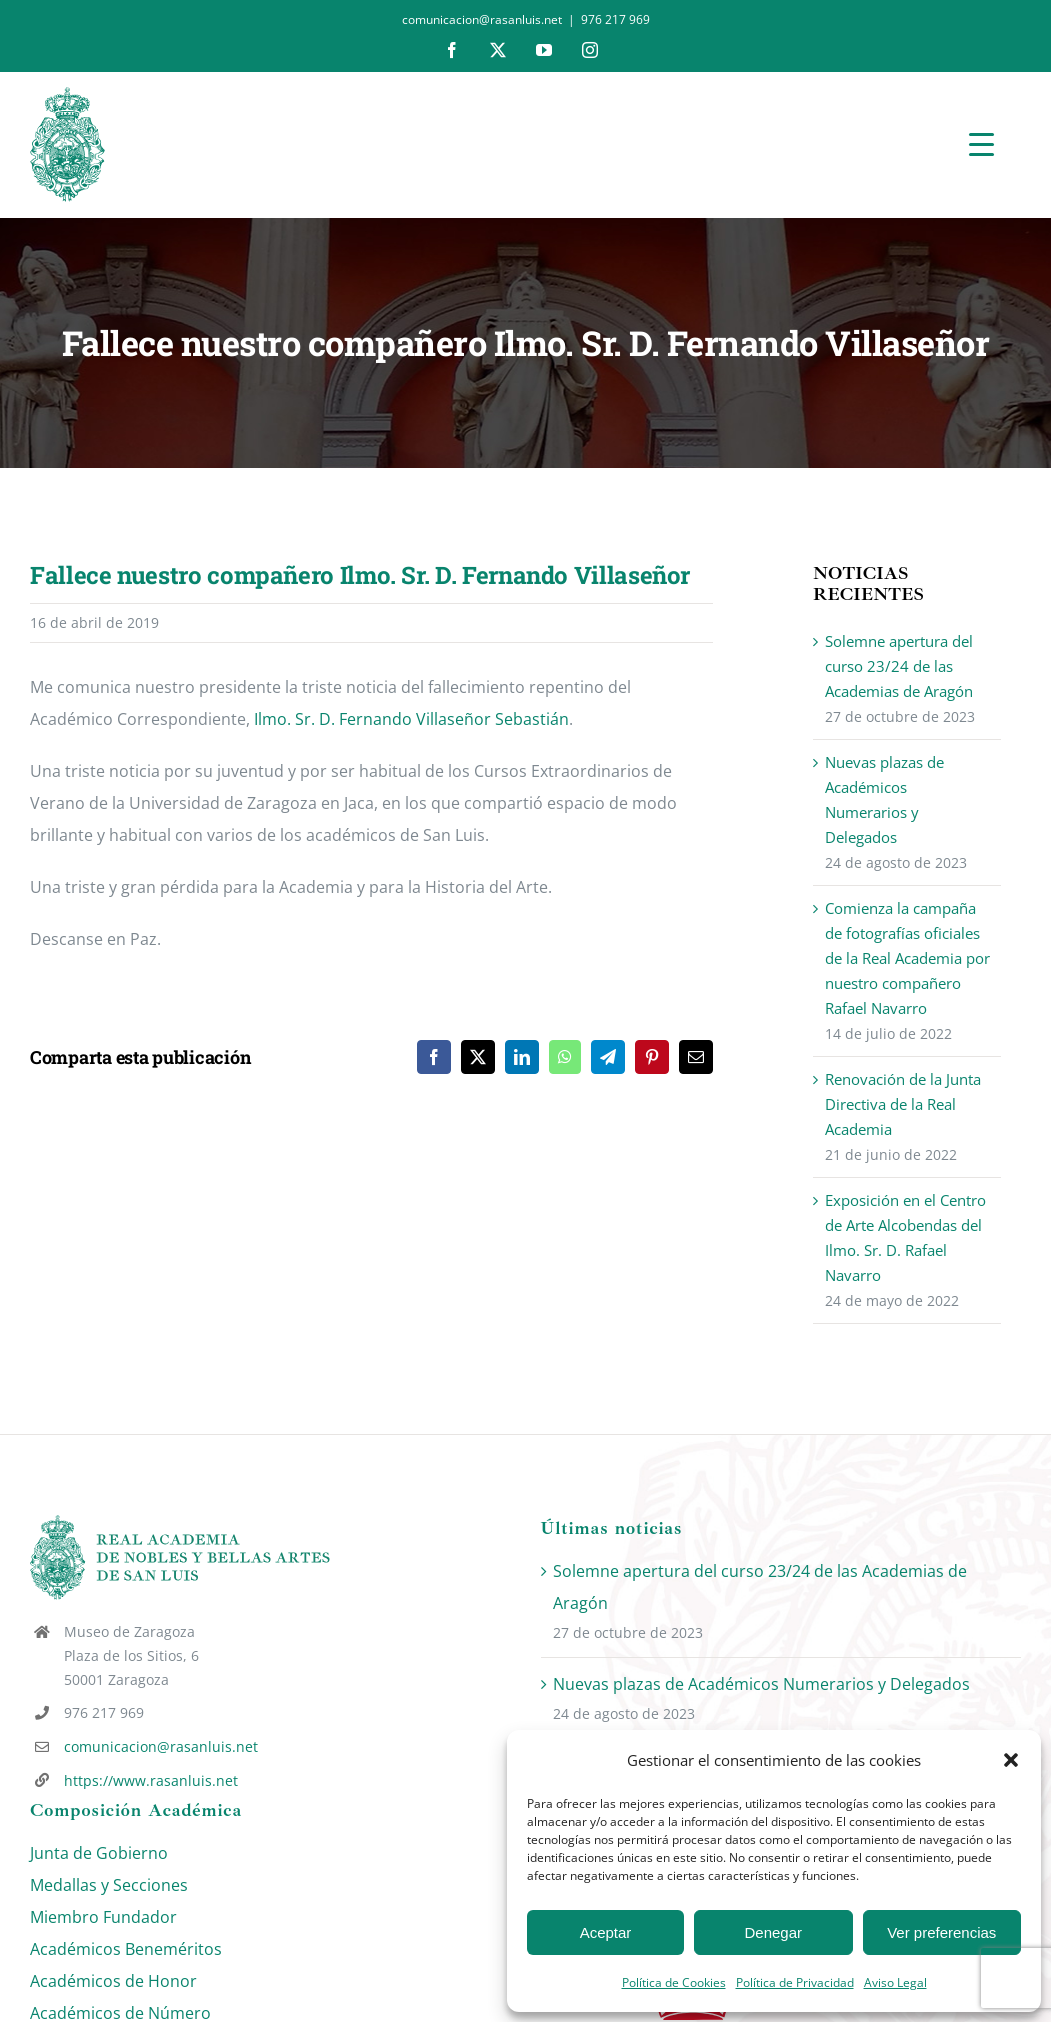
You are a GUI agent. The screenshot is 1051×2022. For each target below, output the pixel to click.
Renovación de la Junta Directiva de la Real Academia (903, 1104)
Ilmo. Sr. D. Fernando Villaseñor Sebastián (411, 719)
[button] (1011, 1760)
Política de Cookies (674, 1982)
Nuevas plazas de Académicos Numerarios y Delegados (761, 1684)
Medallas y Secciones (109, 1885)
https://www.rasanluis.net (151, 1780)
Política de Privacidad (795, 1982)
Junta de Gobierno (99, 1853)
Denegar (774, 1932)
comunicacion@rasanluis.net (161, 1746)
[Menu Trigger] (981, 143)
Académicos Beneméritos (126, 1949)
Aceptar (606, 1932)
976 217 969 (615, 19)
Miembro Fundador (103, 1917)
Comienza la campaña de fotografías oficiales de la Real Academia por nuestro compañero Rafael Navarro (907, 958)
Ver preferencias (941, 1932)
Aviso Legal (895, 1982)
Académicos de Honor (113, 1981)
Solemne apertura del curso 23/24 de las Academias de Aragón (899, 666)
